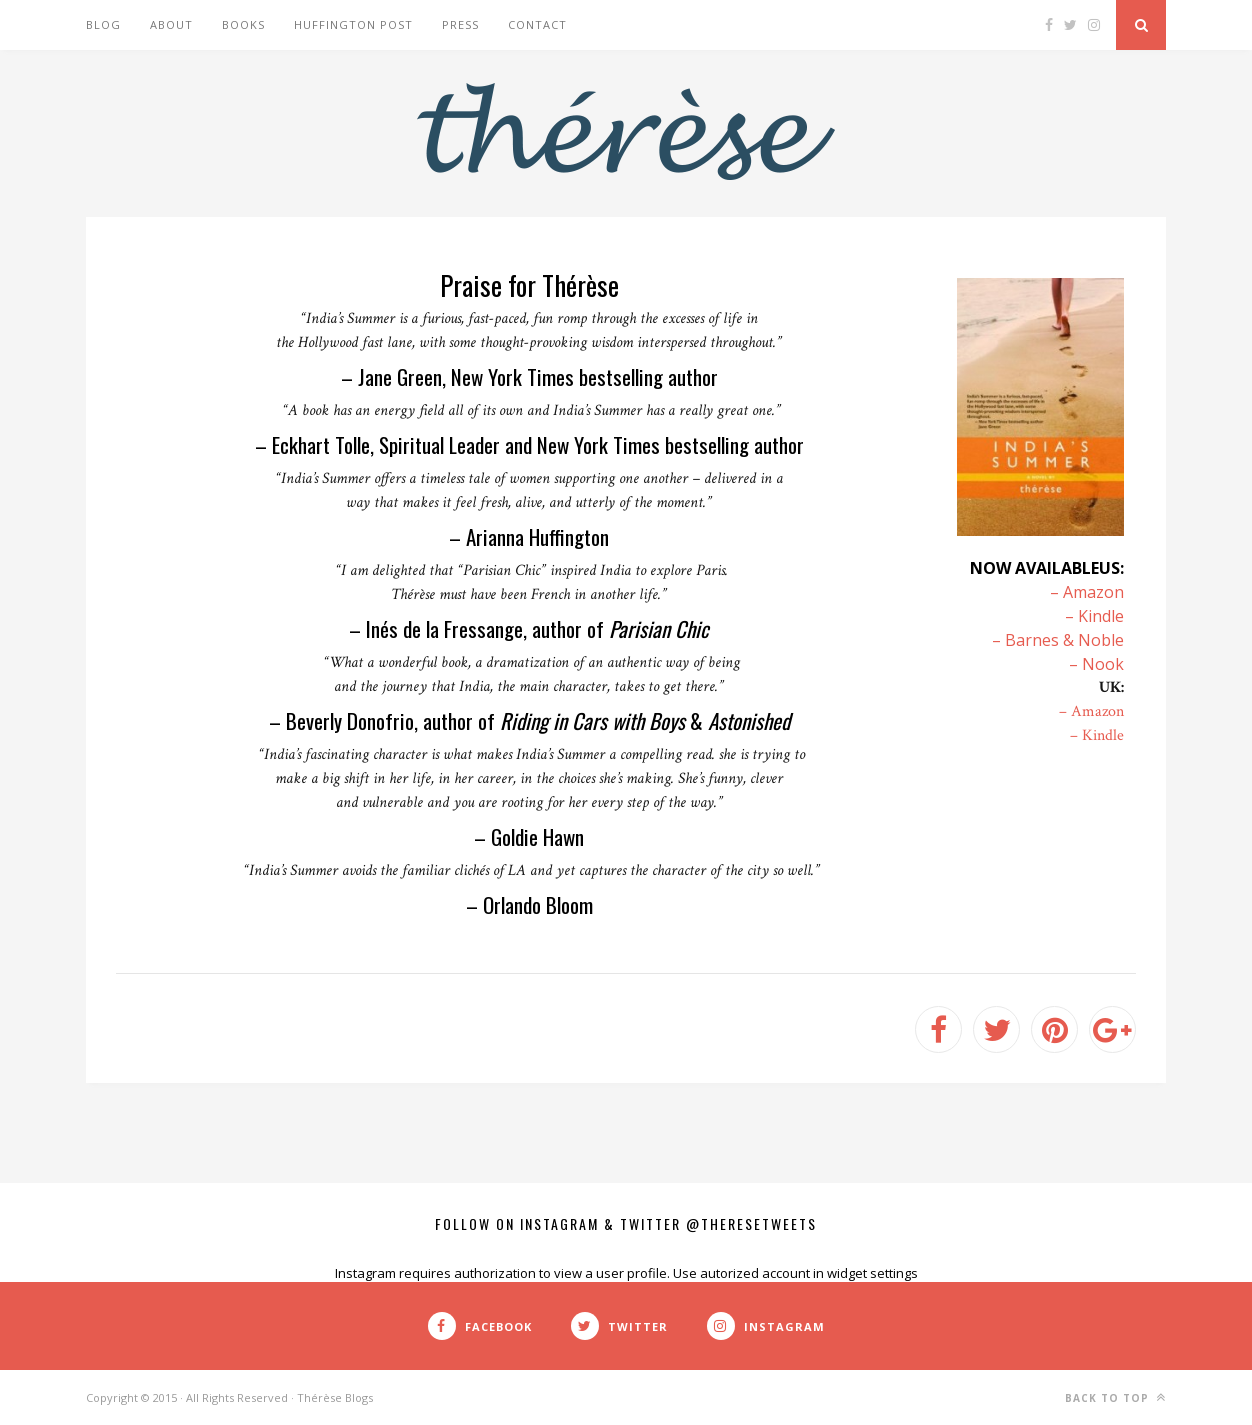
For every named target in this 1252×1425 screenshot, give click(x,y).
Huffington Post (353, 24)
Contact (537, 24)
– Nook (1096, 664)
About (171, 24)
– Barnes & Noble (1058, 640)
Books (243, 24)
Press (460, 24)
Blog (103, 24)
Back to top (1115, 1397)
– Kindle (1094, 616)
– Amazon (1087, 592)
